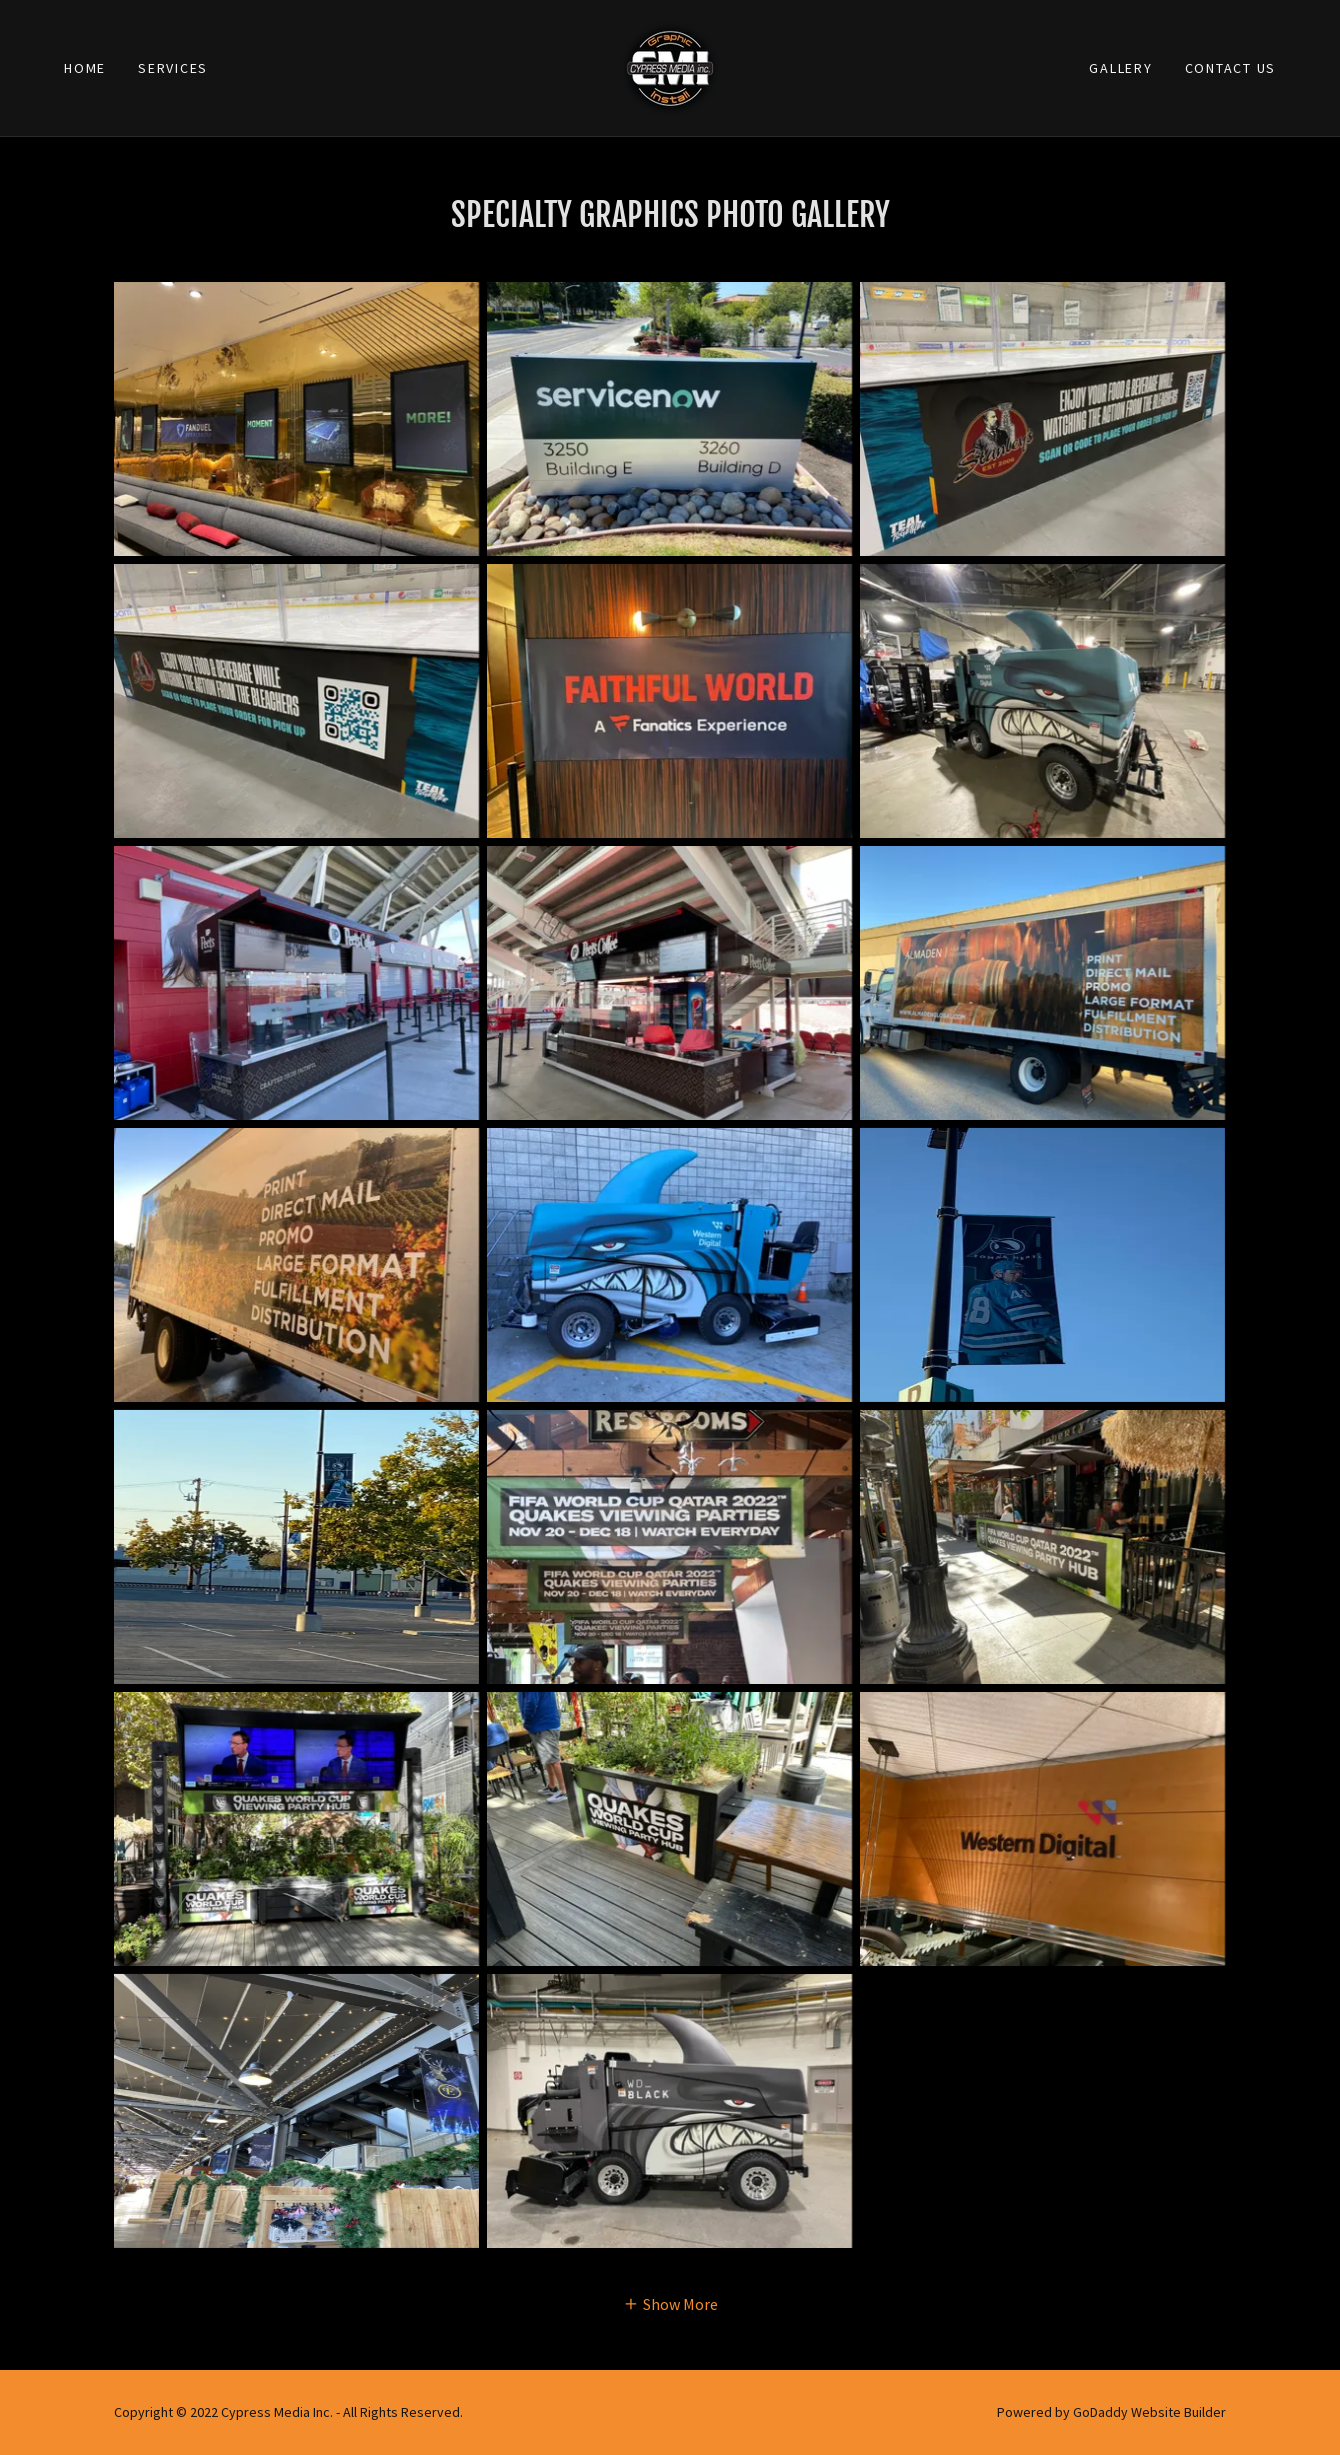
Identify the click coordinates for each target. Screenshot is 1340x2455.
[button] (670, 2303)
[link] (670, 66)
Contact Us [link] (1231, 68)
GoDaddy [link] (1100, 2412)
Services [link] (173, 68)
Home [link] (85, 68)
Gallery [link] (1120, 68)
